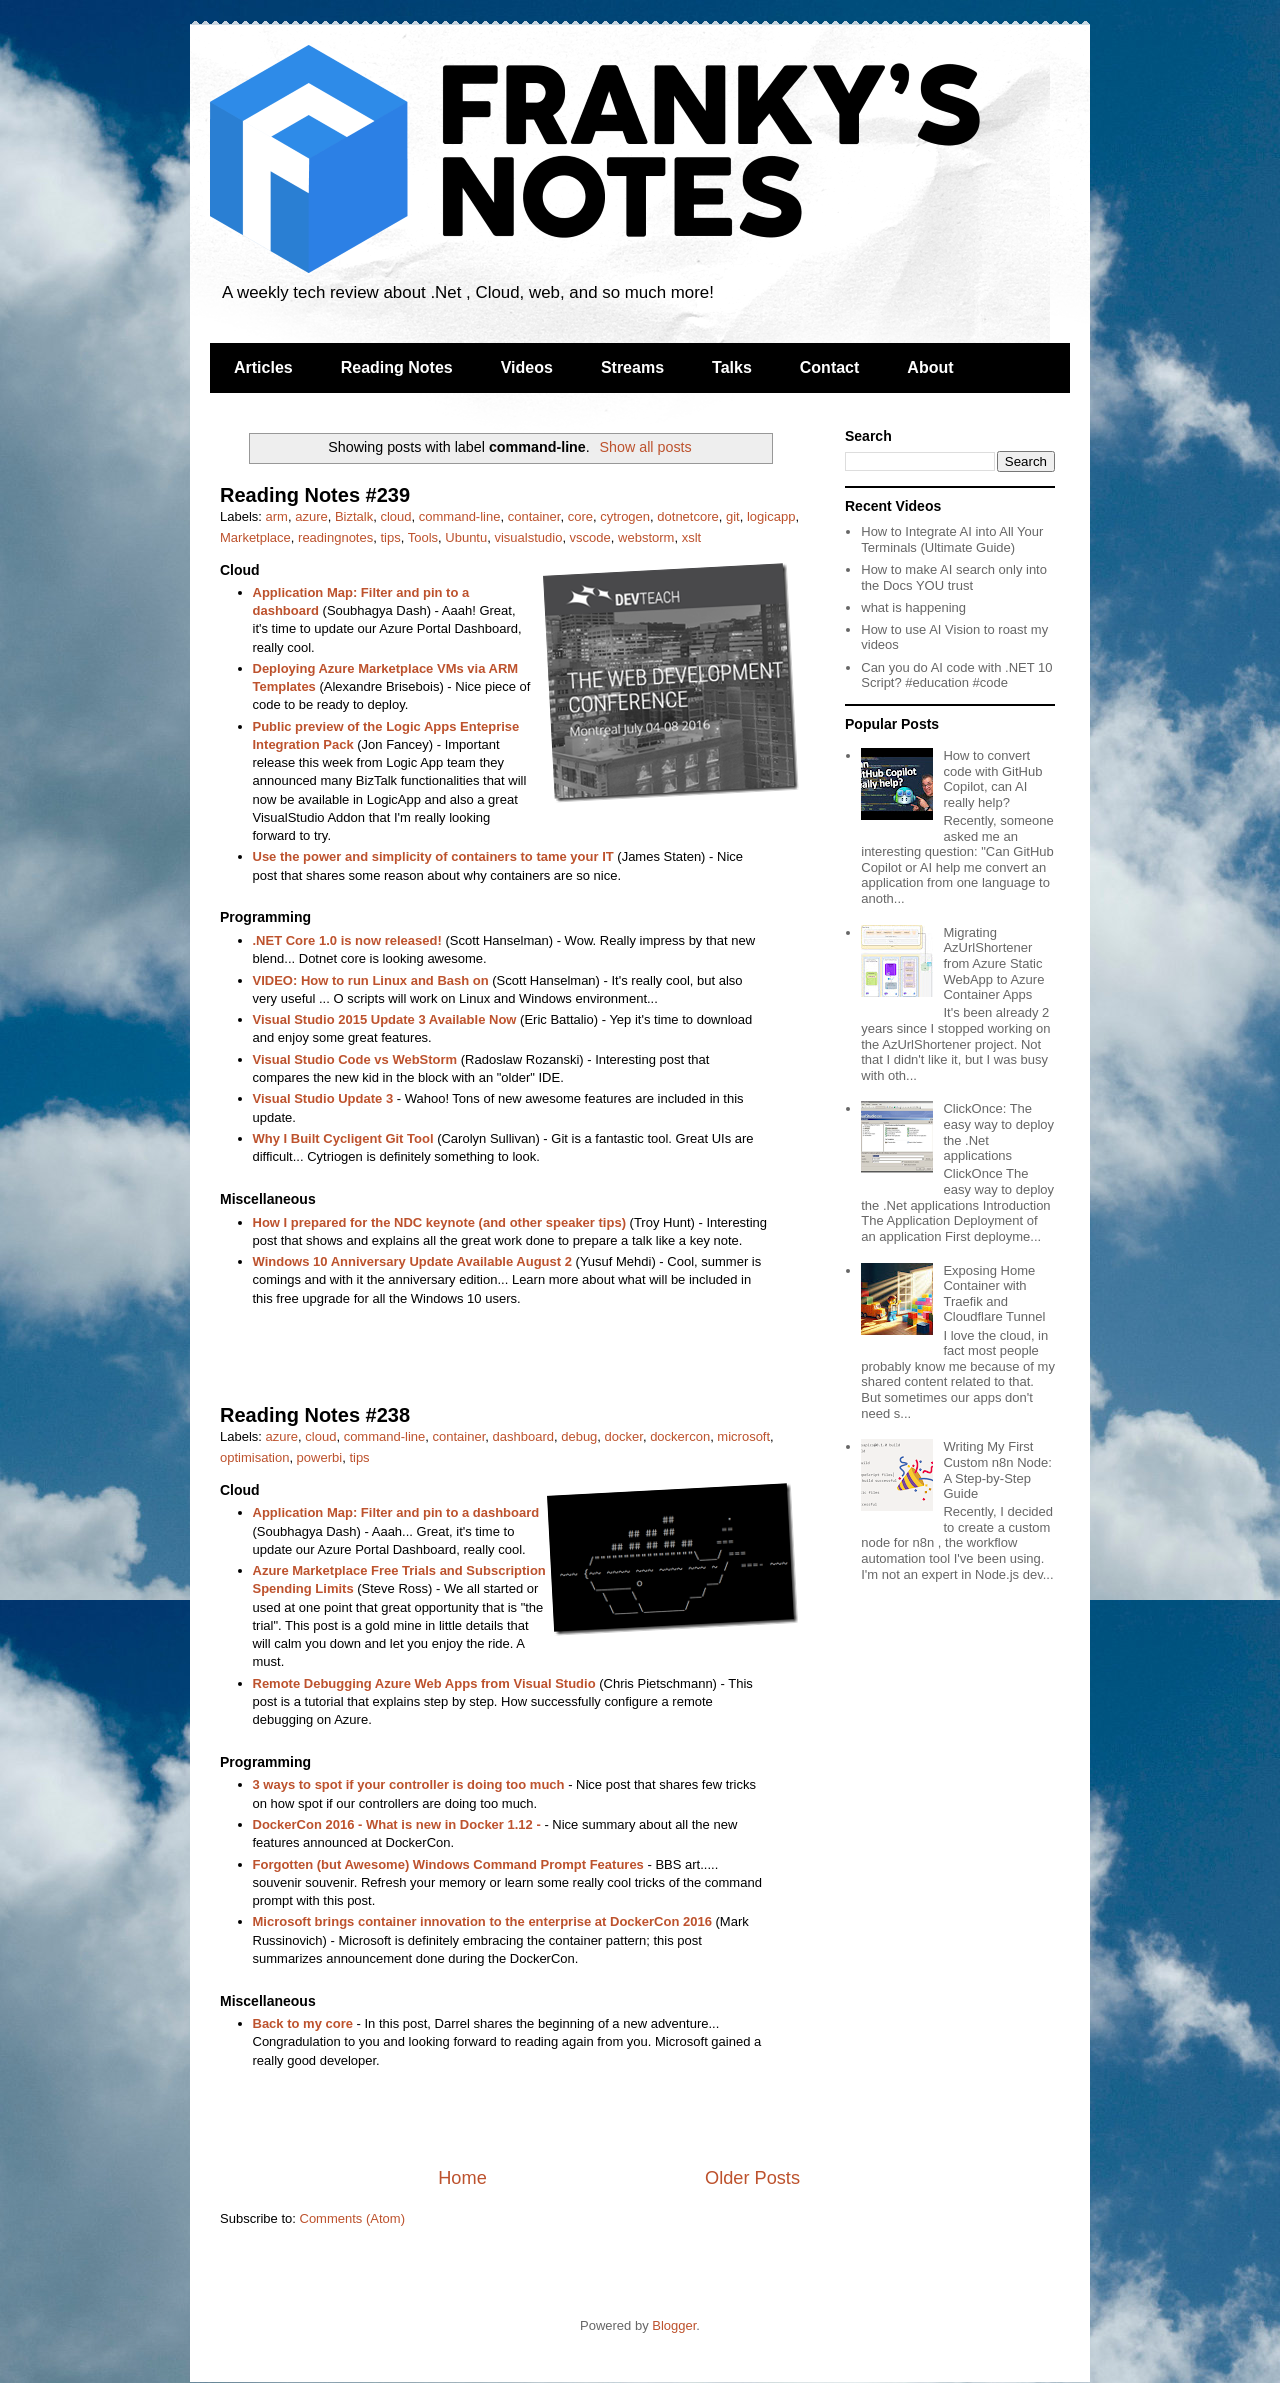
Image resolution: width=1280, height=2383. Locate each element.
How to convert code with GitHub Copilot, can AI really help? (992, 779)
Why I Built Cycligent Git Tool (343, 1138)
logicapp (771, 516)
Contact (830, 367)
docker (624, 1436)
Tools (423, 537)
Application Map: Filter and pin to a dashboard (396, 1512)
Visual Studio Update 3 (323, 1098)
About (930, 367)
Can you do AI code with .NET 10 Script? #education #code (956, 675)
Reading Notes (397, 367)
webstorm (646, 537)
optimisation (254, 1457)
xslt (692, 537)
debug (579, 1436)
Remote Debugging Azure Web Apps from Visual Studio (424, 1683)
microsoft (743, 1436)
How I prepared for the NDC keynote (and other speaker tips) (439, 1222)
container (534, 516)
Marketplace (255, 537)
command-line (460, 516)
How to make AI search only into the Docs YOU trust (954, 577)
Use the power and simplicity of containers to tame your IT (433, 856)
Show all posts (645, 447)
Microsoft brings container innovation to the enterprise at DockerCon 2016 (482, 1921)
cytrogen (625, 516)
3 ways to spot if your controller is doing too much (409, 1784)
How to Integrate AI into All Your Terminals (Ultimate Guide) (952, 539)
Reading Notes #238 (315, 1415)
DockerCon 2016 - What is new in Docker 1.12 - (397, 1824)
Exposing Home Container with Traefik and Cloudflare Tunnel (994, 1294)
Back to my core (303, 2023)
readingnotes (335, 537)
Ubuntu (466, 537)
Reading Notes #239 (315, 495)
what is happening (913, 607)
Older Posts (752, 2178)
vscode (590, 537)
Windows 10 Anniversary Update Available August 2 (412, 1261)
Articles (263, 367)
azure (311, 516)
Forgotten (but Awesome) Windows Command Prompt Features (448, 1864)
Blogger (674, 2325)
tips (390, 537)
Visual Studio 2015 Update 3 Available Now (385, 1019)
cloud (395, 516)
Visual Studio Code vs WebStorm (355, 1059)
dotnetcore (687, 516)
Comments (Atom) (352, 2218)
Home (462, 2178)
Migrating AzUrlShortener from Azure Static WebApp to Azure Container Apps (993, 963)
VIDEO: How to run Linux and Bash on (371, 980)
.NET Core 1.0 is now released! (347, 940)
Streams (632, 367)
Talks (732, 367)
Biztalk (354, 516)
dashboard (523, 1436)
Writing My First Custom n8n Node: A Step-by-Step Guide (997, 1470)
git (733, 516)
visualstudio (528, 537)
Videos (527, 367)
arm (277, 516)
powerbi (320, 1457)
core (580, 516)
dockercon (680, 1436)
